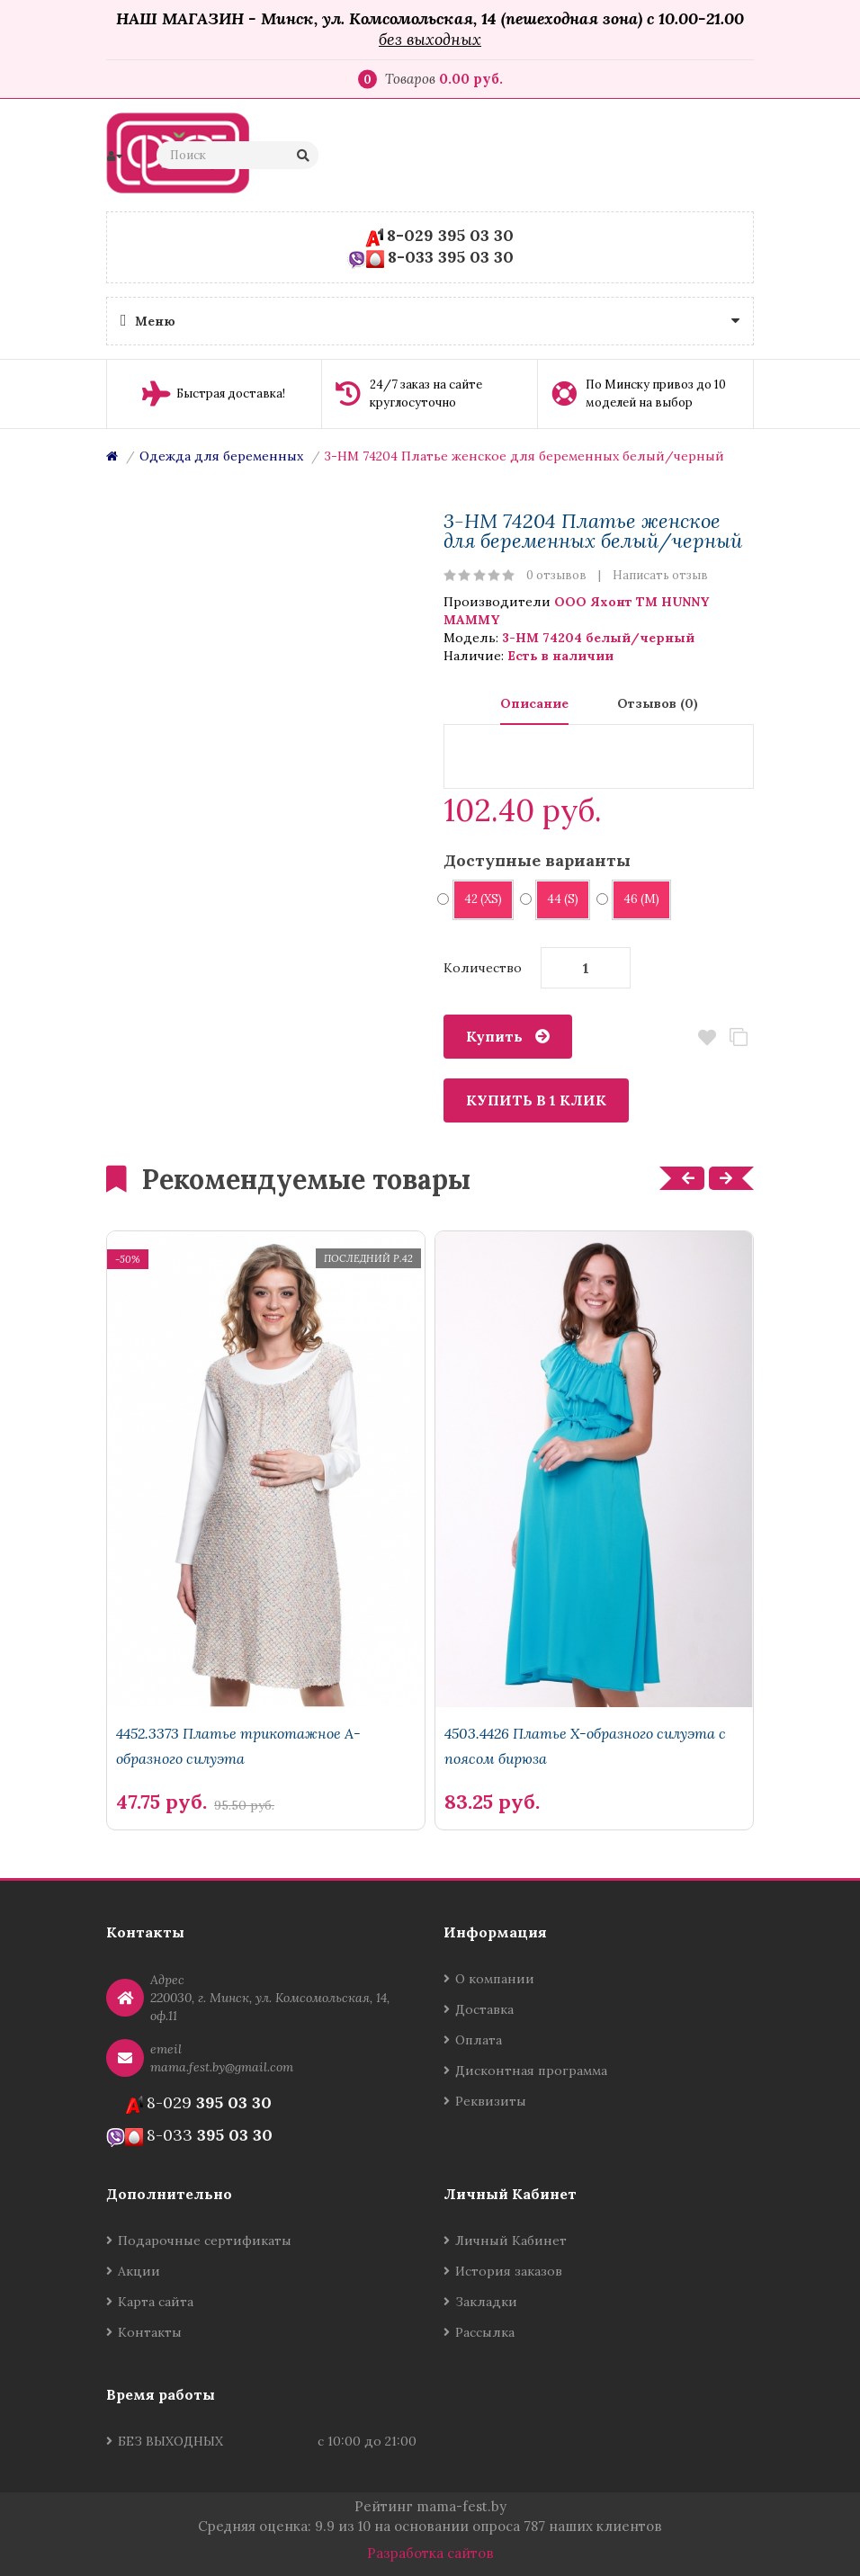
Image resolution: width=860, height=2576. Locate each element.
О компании (494, 1979)
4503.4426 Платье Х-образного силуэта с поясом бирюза (585, 1745)
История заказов (508, 2271)
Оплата (478, 2040)
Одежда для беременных (221, 456)
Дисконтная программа (531, 2070)
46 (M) (635, 899)
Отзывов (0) (657, 703)
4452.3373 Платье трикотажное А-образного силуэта (238, 1745)
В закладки (706, 1037)
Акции (139, 2271)
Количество (482, 968)
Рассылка (485, 2332)
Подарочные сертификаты (204, 2240)
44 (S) (556, 899)
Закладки (486, 2302)
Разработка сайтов (430, 2553)
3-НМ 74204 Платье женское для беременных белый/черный (524, 456)
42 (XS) (477, 899)
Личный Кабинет (511, 2240)
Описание (534, 703)
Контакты (150, 2332)
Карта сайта (155, 2302)
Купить (494, 1036)
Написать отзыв (660, 575)
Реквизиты (490, 2101)
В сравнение (738, 1037)
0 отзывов (556, 575)
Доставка (484, 2009)
